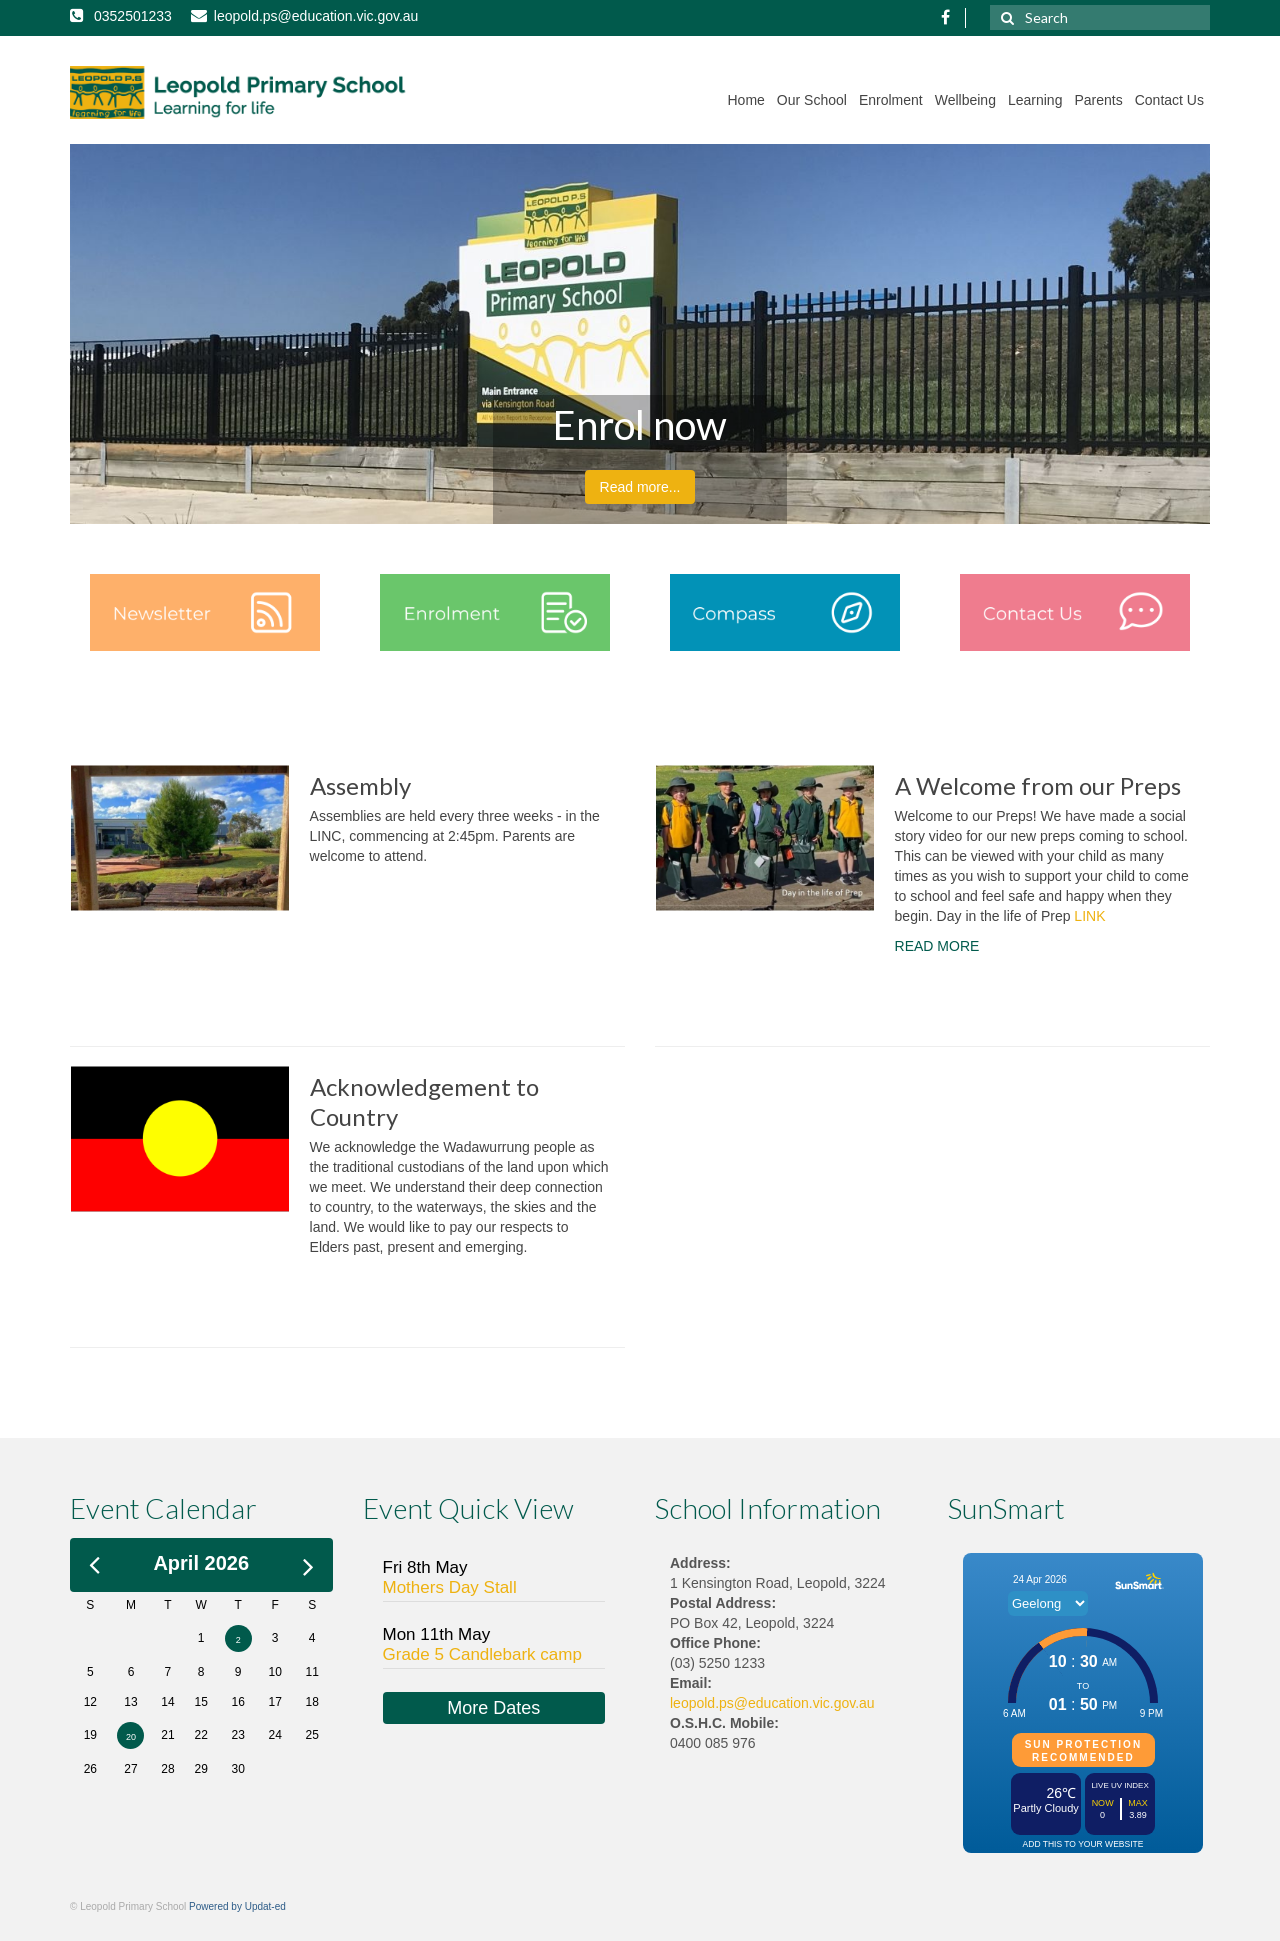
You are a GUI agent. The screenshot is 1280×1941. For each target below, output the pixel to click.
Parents (1098, 100)
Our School (812, 100)
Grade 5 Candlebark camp (482, 1654)
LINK (1089, 916)
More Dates (493, 1708)
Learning (1035, 100)
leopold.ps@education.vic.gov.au (772, 1703)
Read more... (640, 487)
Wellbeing (965, 100)
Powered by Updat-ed (237, 1906)
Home (746, 100)
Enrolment (891, 100)
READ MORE (937, 946)
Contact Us (1169, 100)
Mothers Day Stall (450, 1587)
